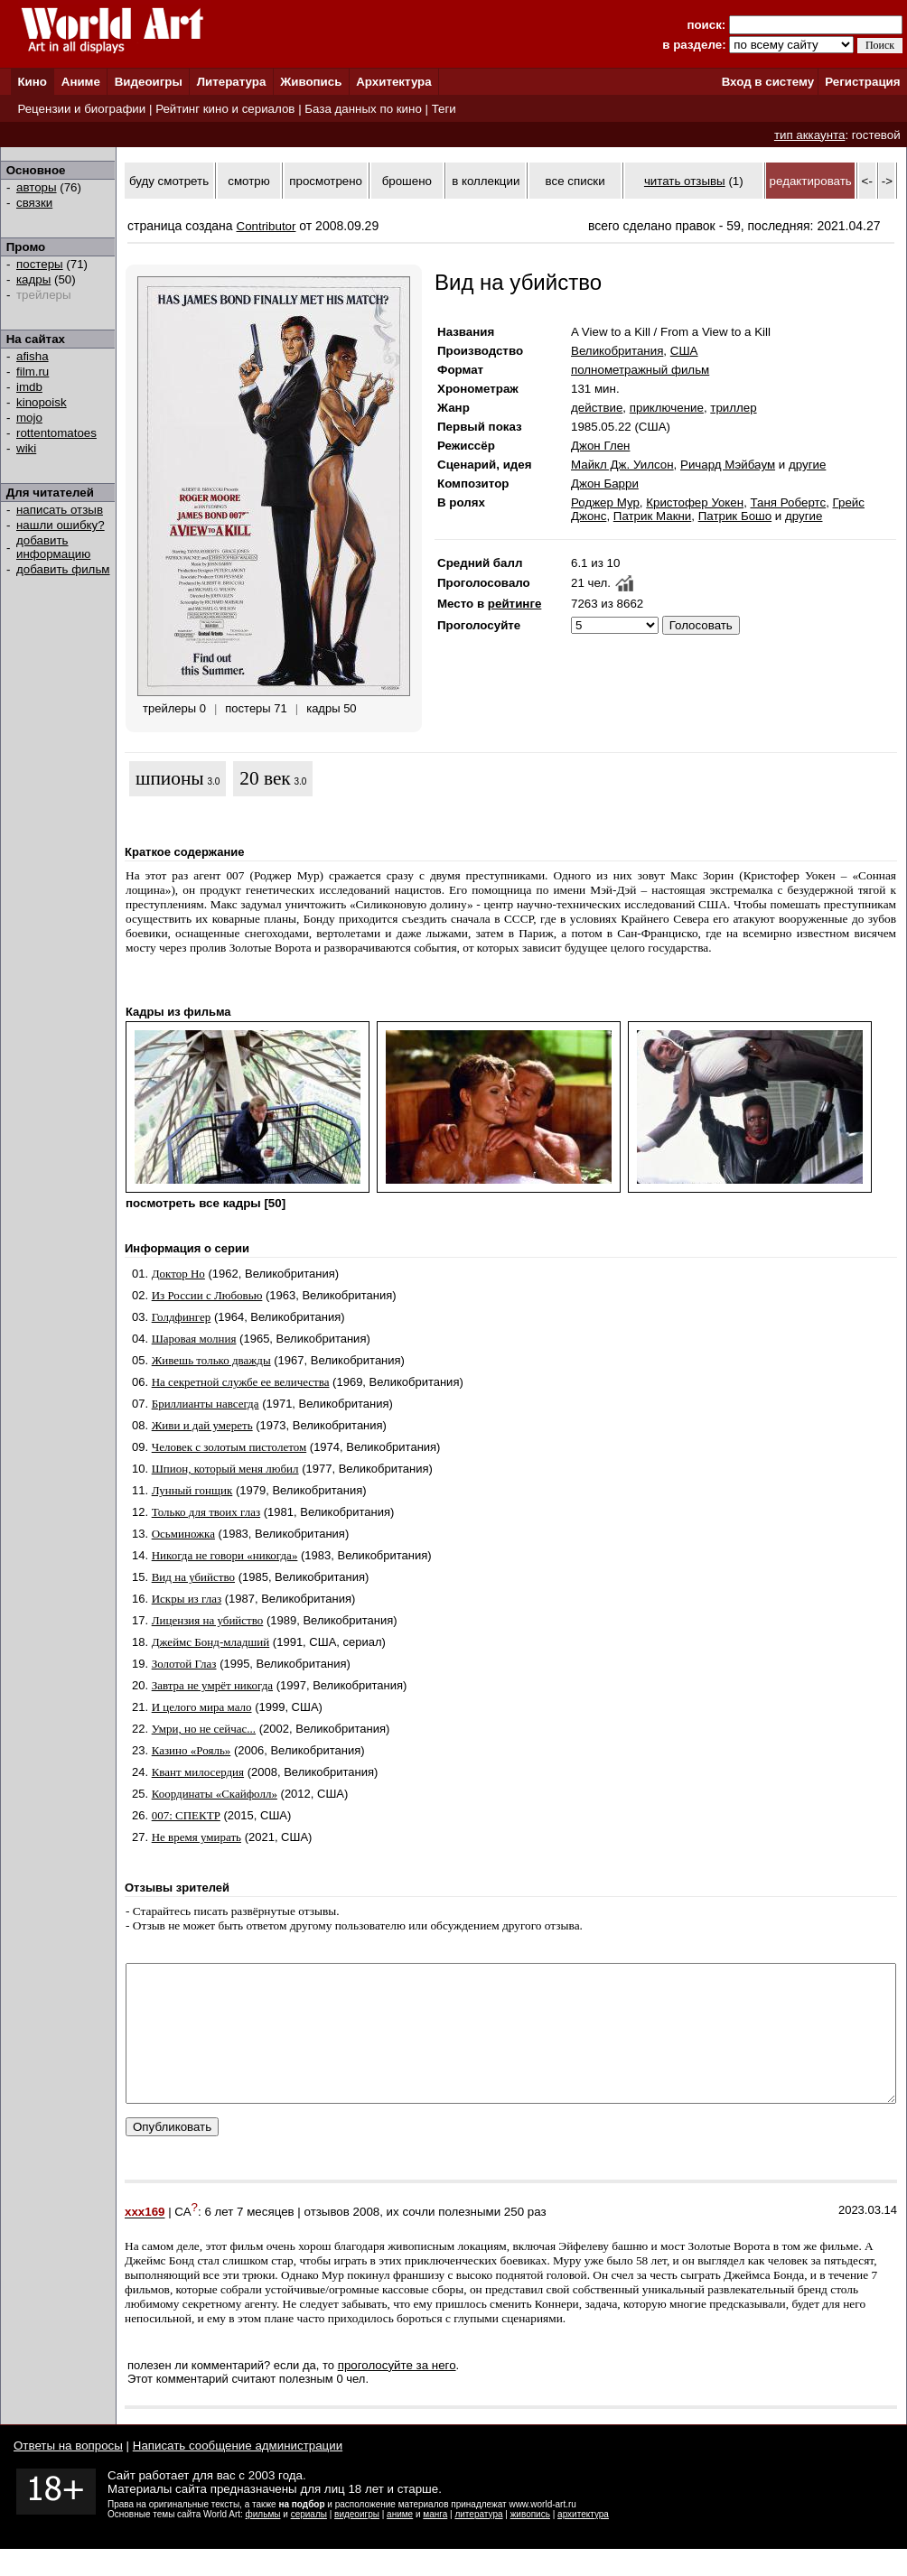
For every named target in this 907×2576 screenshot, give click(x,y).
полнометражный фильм (640, 370)
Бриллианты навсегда (205, 1403)
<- (867, 181)
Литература (231, 81)
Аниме (80, 81)
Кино (32, 81)
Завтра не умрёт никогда (212, 1685)
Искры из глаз (186, 1598)
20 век (264, 778)
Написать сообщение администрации (237, 2472)
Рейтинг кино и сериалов (225, 109)
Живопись (310, 81)
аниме (400, 2541)
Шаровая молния (194, 1338)
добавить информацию (53, 547)
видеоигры (356, 2541)
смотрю (248, 181)
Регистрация (862, 81)
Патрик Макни (652, 516)
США (684, 351)
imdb (29, 387)
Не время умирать (196, 1837)
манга (435, 2541)
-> (887, 181)
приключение (667, 407)
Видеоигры (148, 81)
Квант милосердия (198, 1772)
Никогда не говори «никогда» (225, 1555)
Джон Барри (605, 483)
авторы (36, 187)
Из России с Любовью (207, 1295)
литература (478, 2541)
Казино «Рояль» (191, 1750)
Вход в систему (768, 81)
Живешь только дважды (211, 1360)
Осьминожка (183, 1533)
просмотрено (325, 181)
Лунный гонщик (192, 1490)
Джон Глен (600, 445)
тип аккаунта (810, 135)
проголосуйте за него (397, 2392)
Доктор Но (178, 1273)
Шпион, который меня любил (225, 1468)
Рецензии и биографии (81, 109)
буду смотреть (169, 181)
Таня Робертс (789, 502)
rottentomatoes (56, 433)
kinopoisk (41, 402)
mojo (29, 417)
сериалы (309, 2541)
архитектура (583, 2541)
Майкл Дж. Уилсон (622, 464)
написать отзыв (59, 509)
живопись (530, 2541)
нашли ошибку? (60, 525)
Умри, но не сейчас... (204, 1728)
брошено (407, 181)
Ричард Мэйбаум (727, 464)
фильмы (263, 2541)
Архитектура (393, 81)
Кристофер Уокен (694, 502)
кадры (33, 279)
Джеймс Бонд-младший (211, 1642)
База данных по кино (362, 109)
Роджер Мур (605, 502)
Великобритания (617, 351)
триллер (733, 407)
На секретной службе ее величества (241, 1382)
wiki (26, 448)
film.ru (32, 371)
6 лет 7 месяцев (249, 2239)
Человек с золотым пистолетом (229, 1447)
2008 (366, 2239)
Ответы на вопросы (68, 2472)
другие (807, 464)
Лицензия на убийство (208, 1620)
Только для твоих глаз (206, 1512)
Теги (444, 109)
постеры (39, 264)
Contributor (266, 226)
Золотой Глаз (184, 1663)
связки (34, 202)
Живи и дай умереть (202, 1425)
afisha (32, 356)
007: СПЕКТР (186, 1815)
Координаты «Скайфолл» (214, 1793)
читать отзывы (684, 181)
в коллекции (485, 181)
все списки (575, 181)
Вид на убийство (193, 1577)
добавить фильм (63, 569)
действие (596, 407)
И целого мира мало (202, 1707)
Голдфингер (181, 1317)
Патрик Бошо (734, 516)
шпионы (170, 778)
